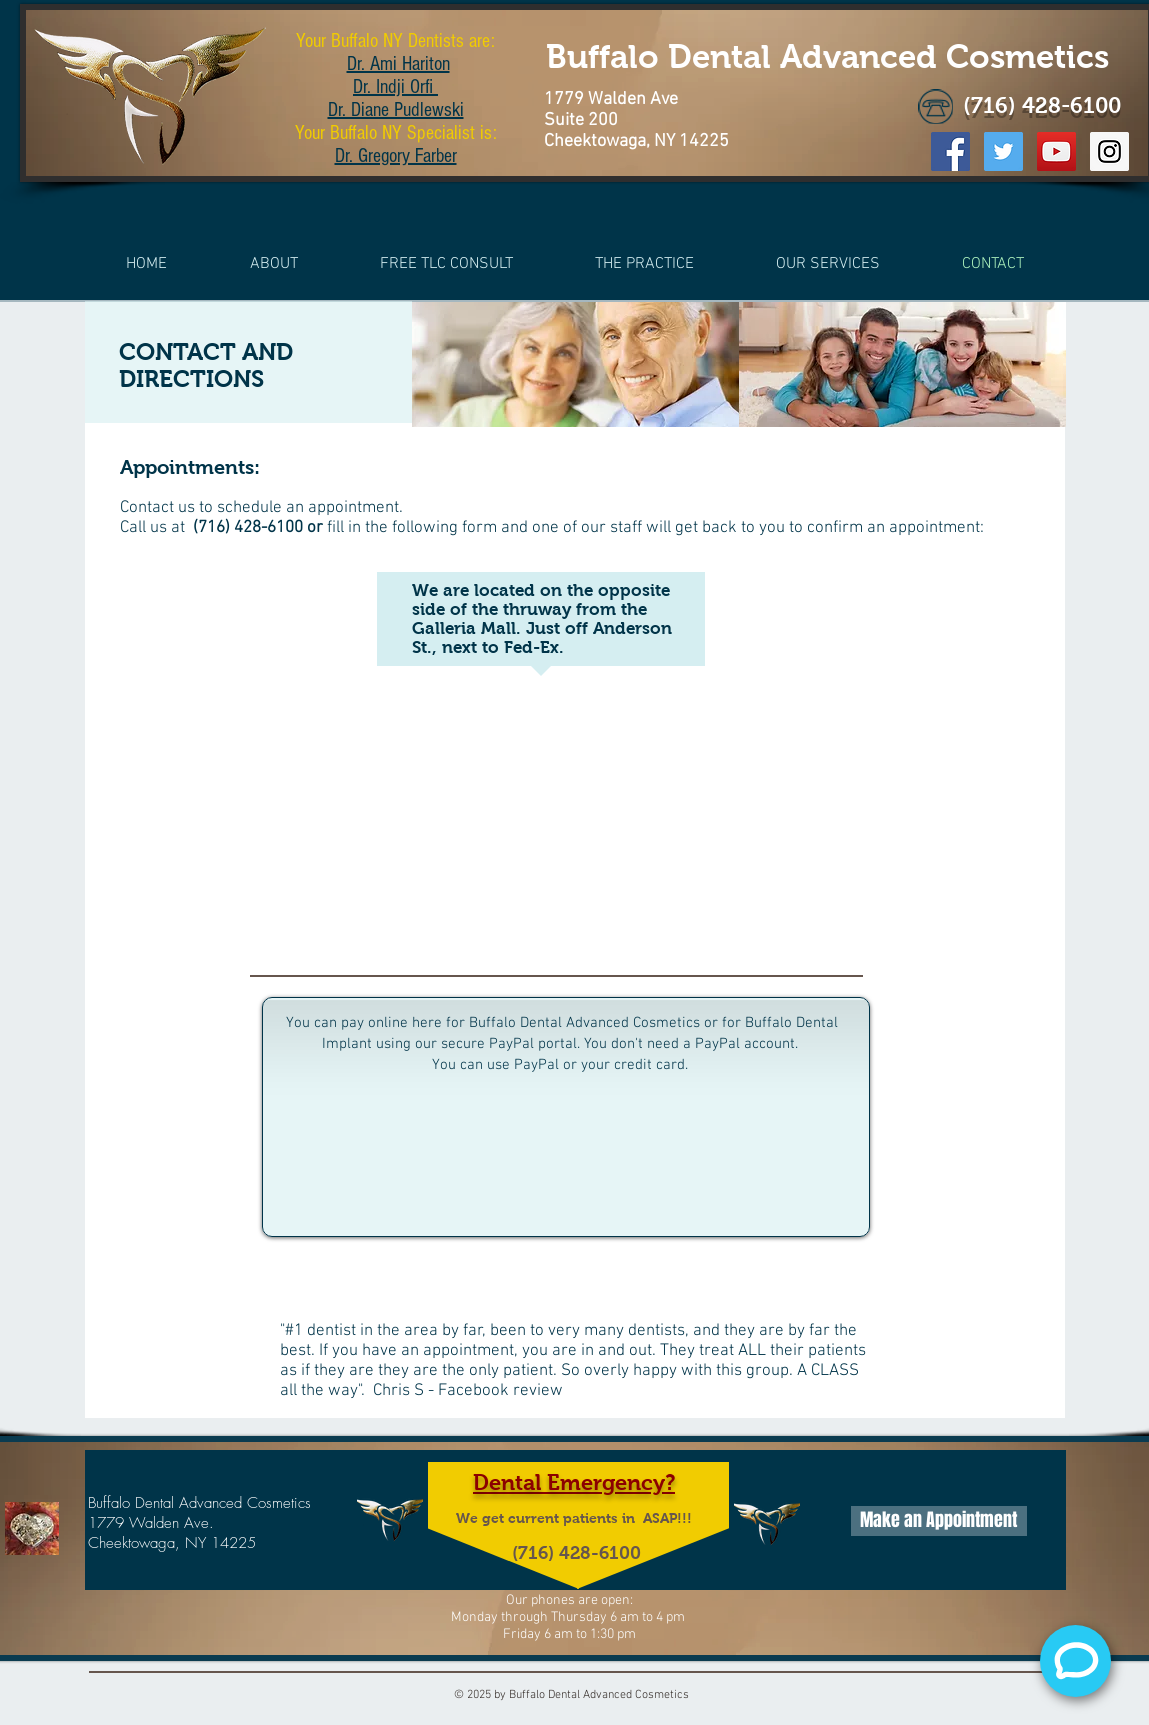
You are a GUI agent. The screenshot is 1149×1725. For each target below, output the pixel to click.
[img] (575, 364)
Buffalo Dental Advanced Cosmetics (827, 56)
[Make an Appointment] (939, 1521)
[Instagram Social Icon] (1109, 151)
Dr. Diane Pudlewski (396, 110)
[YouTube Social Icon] (1056, 151)
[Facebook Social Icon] (950, 151)
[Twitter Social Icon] (1003, 151)
